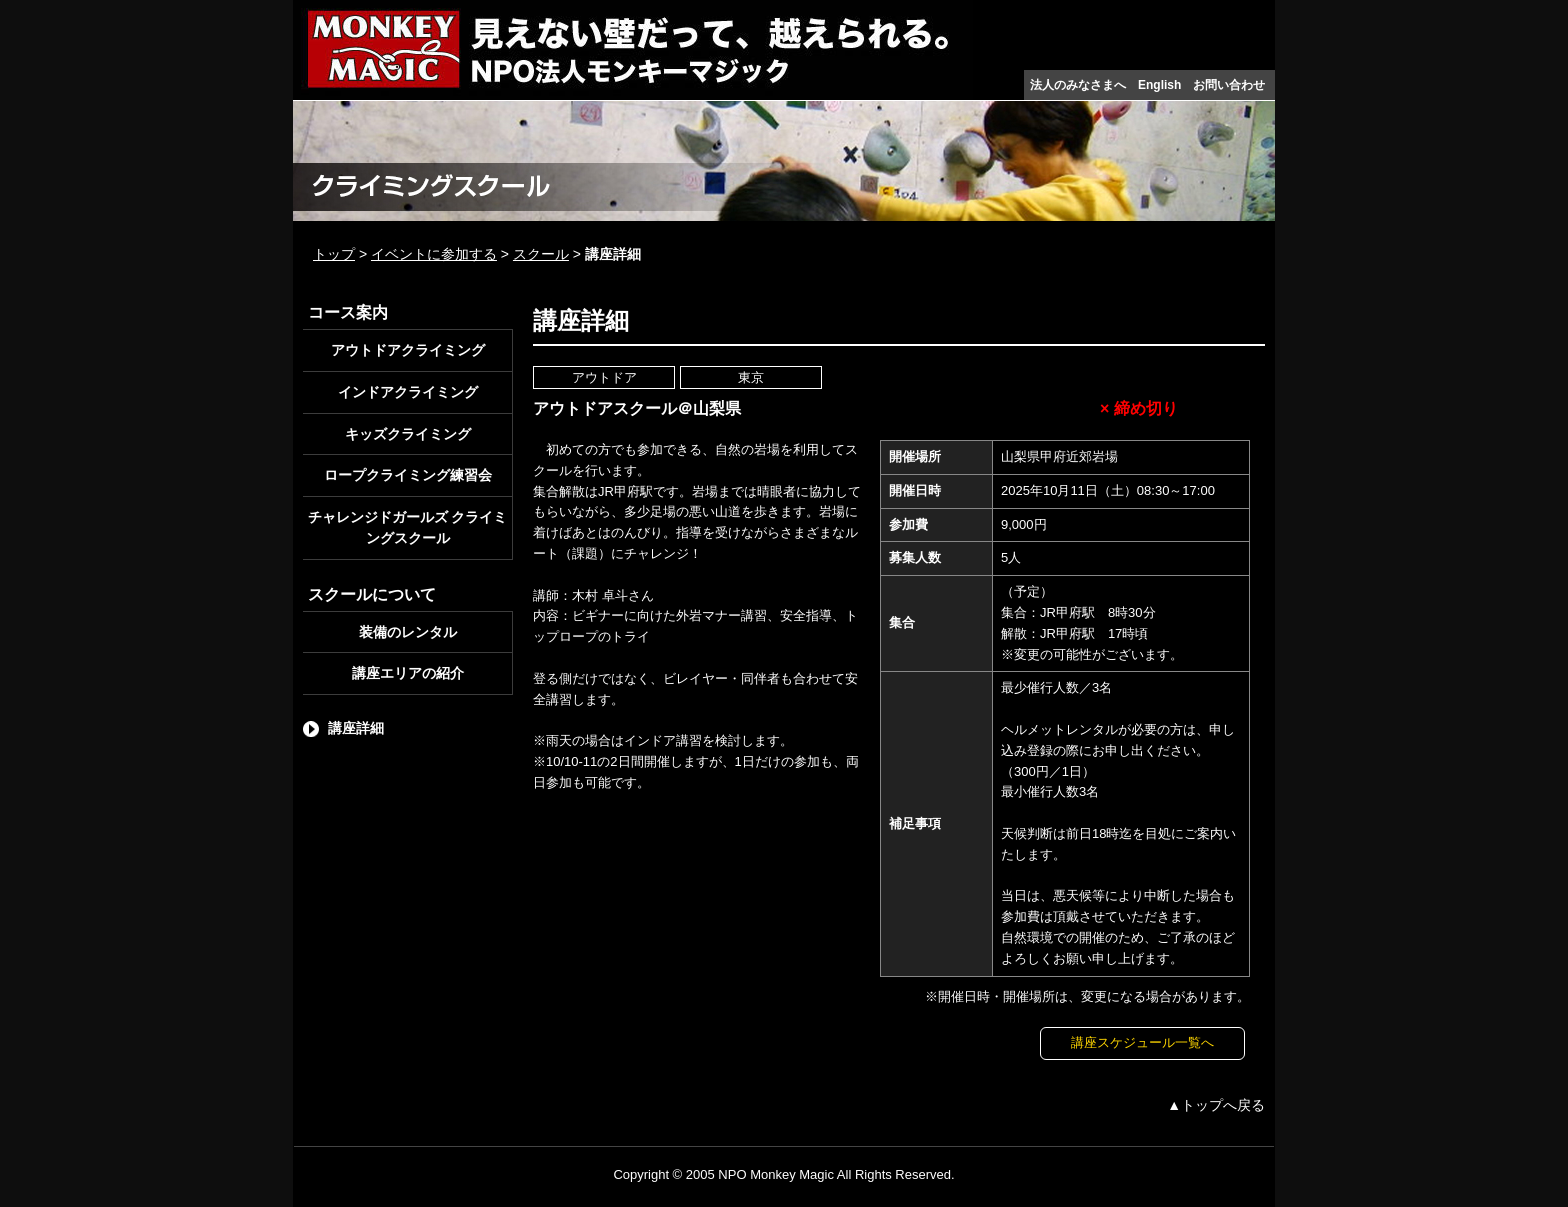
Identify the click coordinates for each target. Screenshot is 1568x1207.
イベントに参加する (434, 254)
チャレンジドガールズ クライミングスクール (408, 527)
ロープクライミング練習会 (408, 475)
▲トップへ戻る (1216, 1105)
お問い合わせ (1229, 85)
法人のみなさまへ (1078, 85)
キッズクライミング (408, 434)
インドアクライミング (408, 392)
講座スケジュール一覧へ (1142, 1042)
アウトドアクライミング (408, 350)
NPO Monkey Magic (776, 1174)
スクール (541, 254)
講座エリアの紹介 (408, 673)
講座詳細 (356, 728)
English (1159, 85)
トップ (334, 254)
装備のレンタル (408, 632)
